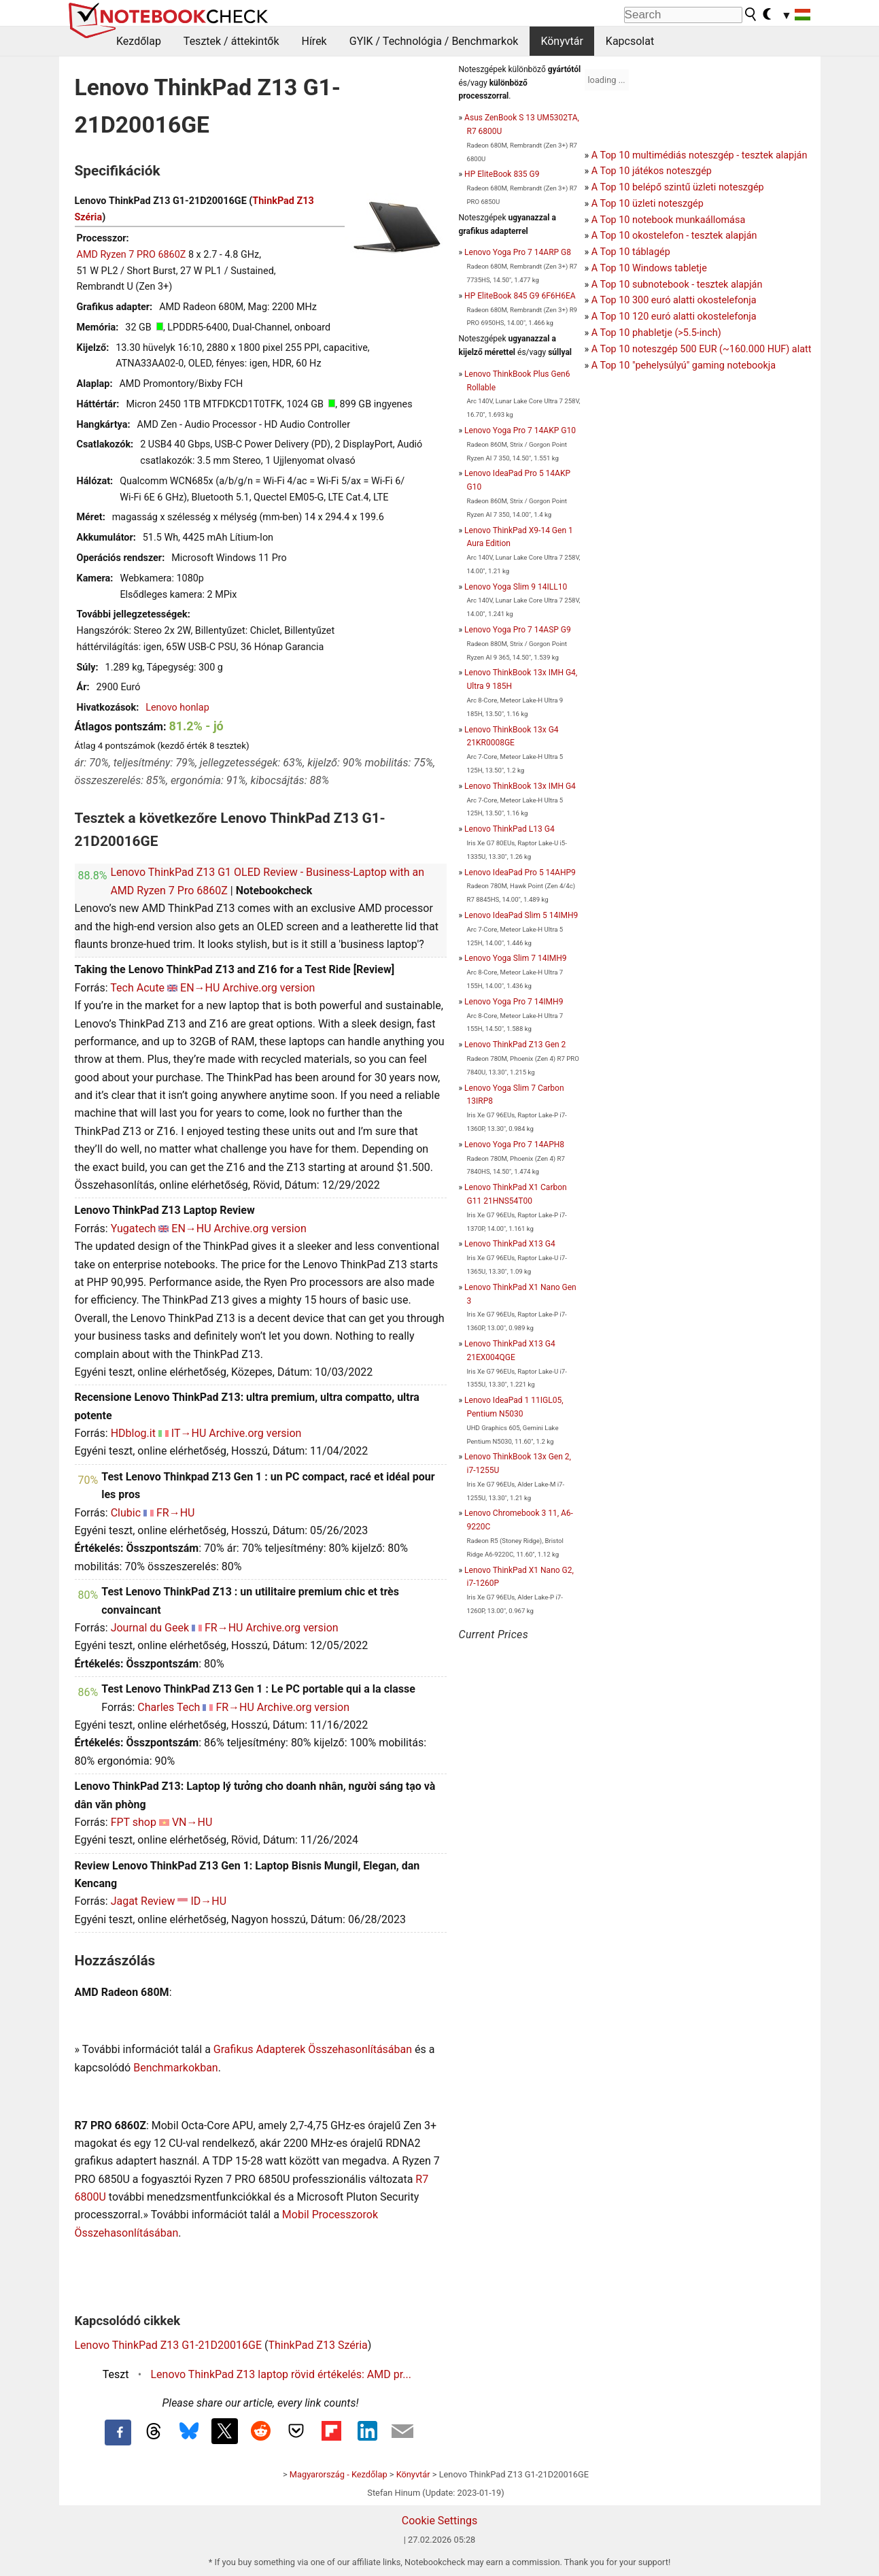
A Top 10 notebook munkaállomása (668, 220)
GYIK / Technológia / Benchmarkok (434, 41)
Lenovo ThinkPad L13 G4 (509, 829)
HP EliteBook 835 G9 (501, 174)
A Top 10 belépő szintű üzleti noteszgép (677, 187)
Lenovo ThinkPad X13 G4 (509, 1244)
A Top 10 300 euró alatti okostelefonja (674, 300)
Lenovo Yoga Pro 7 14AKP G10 (520, 430)
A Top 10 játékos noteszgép (651, 171)
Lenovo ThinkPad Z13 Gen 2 (515, 1044)
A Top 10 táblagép (630, 252)
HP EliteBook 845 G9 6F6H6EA (519, 296)
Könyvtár (561, 41)
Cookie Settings (440, 2520)
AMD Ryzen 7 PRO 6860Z (131, 254)
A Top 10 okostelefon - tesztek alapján (674, 235)
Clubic (126, 1512)
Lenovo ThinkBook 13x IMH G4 (520, 786)
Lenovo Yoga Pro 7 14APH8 (514, 1144)
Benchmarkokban (175, 2067)
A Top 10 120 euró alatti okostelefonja (674, 316)
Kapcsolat (630, 41)
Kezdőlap (138, 41)
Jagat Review (143, 1901)
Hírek (313, 41)
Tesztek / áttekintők (231, 41)
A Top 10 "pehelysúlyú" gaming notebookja (683, 365)
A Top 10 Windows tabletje (649, 268)
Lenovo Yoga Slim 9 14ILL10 (515, 587)
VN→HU (192, 1822)
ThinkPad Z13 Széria (318, 2345)
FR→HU (175, 1512)
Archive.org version (268, 987)
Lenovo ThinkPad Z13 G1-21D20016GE (168, 2345)
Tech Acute (137, 987)
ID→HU (208, 1901)
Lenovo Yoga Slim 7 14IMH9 (515, 958)
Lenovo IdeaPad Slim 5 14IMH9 (521, 915)
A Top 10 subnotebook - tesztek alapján (677, 284)
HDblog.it (133, 1433)
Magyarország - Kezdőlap (338, 2474)
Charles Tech (168, 1707)
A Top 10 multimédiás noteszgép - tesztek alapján (699, 155)
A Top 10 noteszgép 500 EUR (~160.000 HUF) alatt (701, 349)
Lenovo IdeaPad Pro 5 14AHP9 (520, 872)
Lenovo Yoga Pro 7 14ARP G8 (517, 252)
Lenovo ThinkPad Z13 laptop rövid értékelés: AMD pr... (281, 2374)
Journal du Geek (150, 1627)
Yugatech (133, 1228)
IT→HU (188, 1433)
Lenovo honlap (177, 707)
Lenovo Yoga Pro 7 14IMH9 (513, 1001)
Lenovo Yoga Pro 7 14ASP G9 (517, 629)
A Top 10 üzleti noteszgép (647, 203)
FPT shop (133, 1822)
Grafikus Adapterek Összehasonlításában (312, 2049)
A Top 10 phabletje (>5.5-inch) (656, 333)
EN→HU (200, 987)
